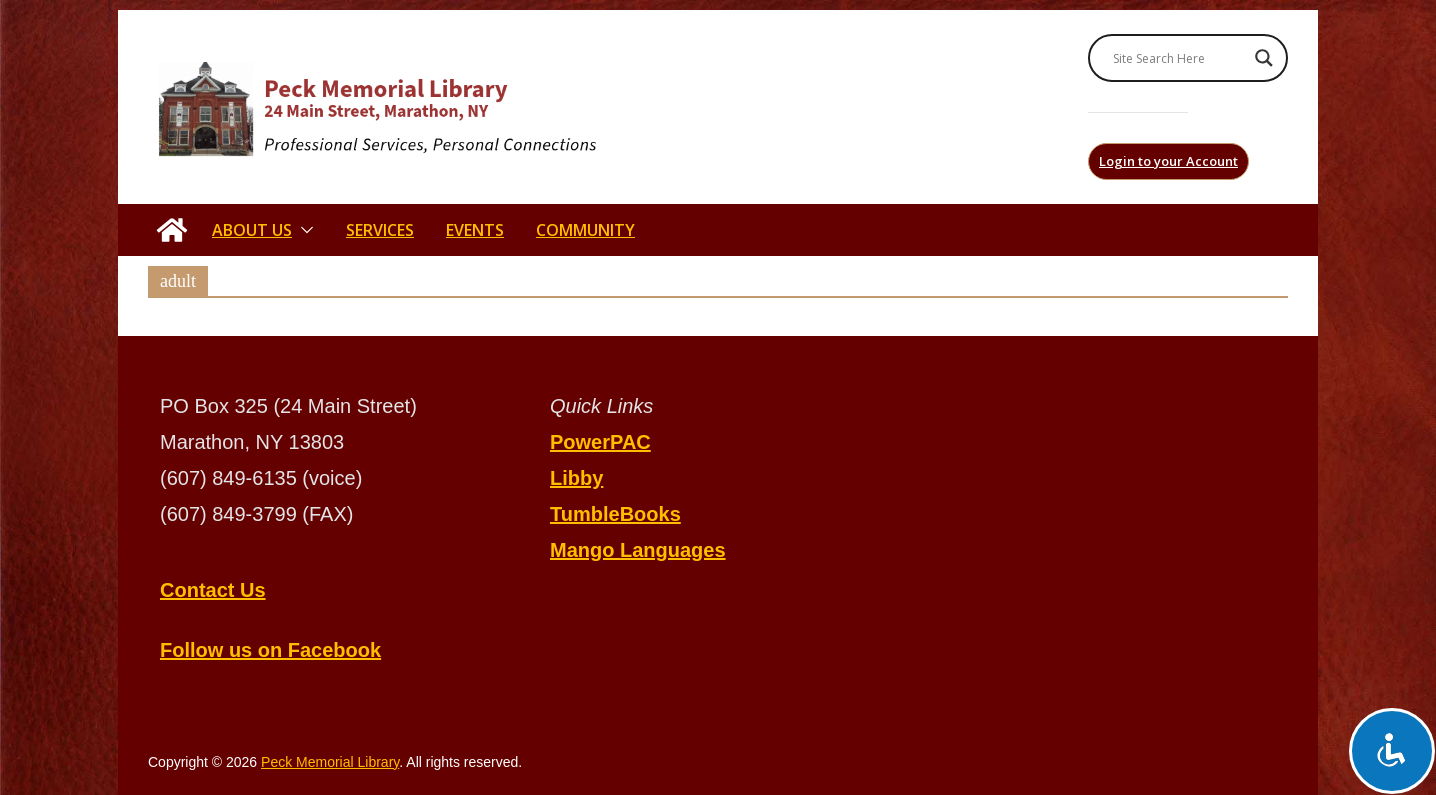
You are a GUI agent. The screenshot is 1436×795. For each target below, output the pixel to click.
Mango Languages (638, 550)
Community (585, 230)
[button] (303, 230)
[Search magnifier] (1264, 58)
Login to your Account (1168, 161)
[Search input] (1179, 58)
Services (380, 230)
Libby (576, 478)
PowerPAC (600, 442)
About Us (252, 230)
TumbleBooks (615, 514)
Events (475, 230)
